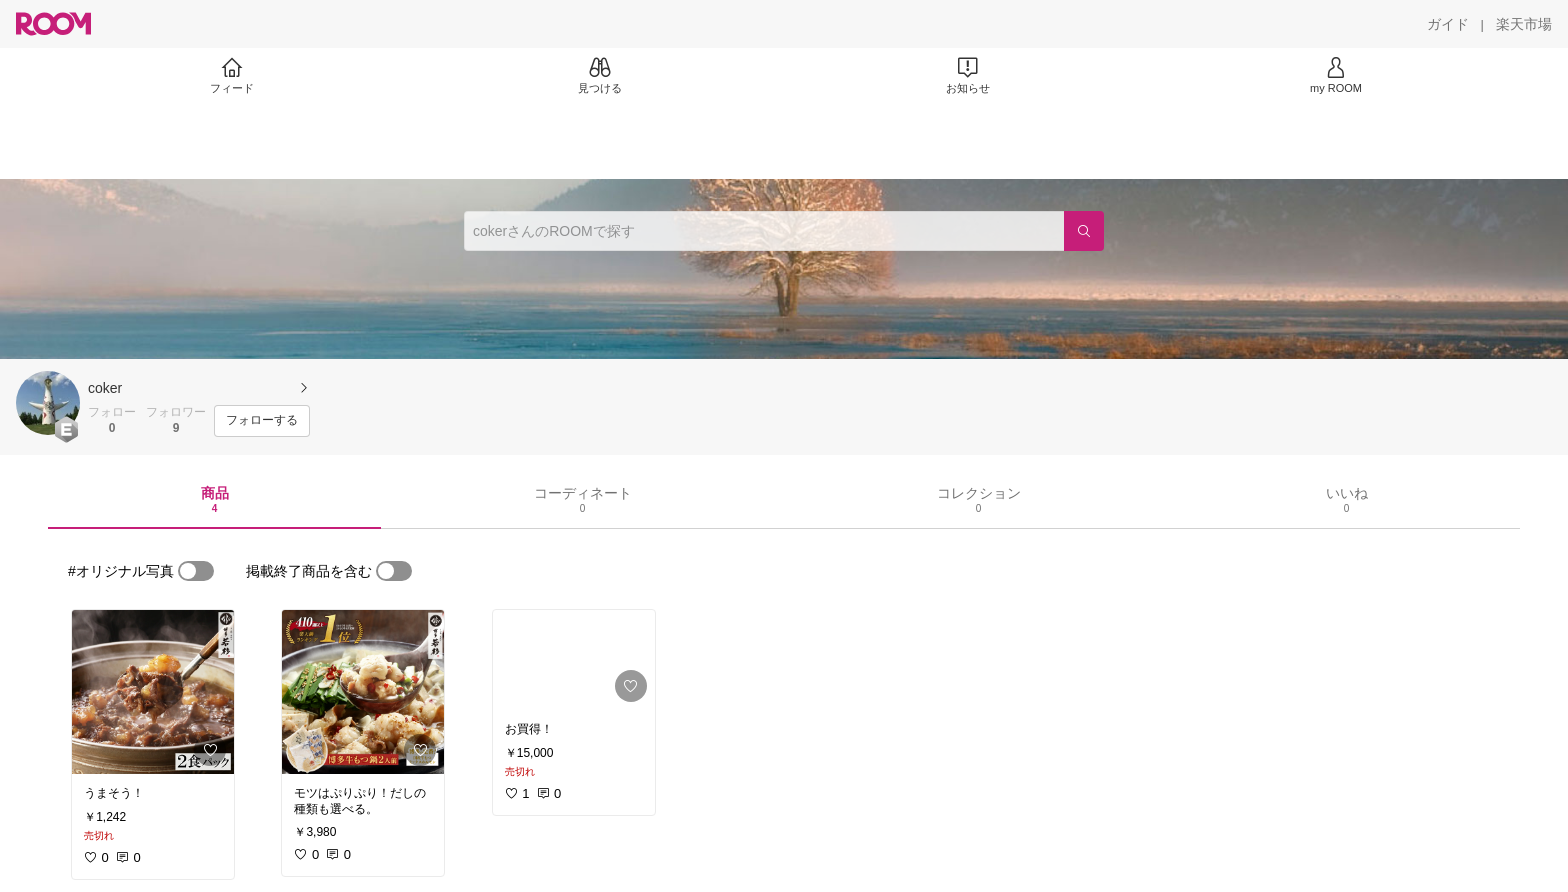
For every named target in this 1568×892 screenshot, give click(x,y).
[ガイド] (1448, 24)
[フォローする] (262, 421)
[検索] (1084, 231)
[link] (153, 692)
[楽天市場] (1524, 24)
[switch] (196, 571)
